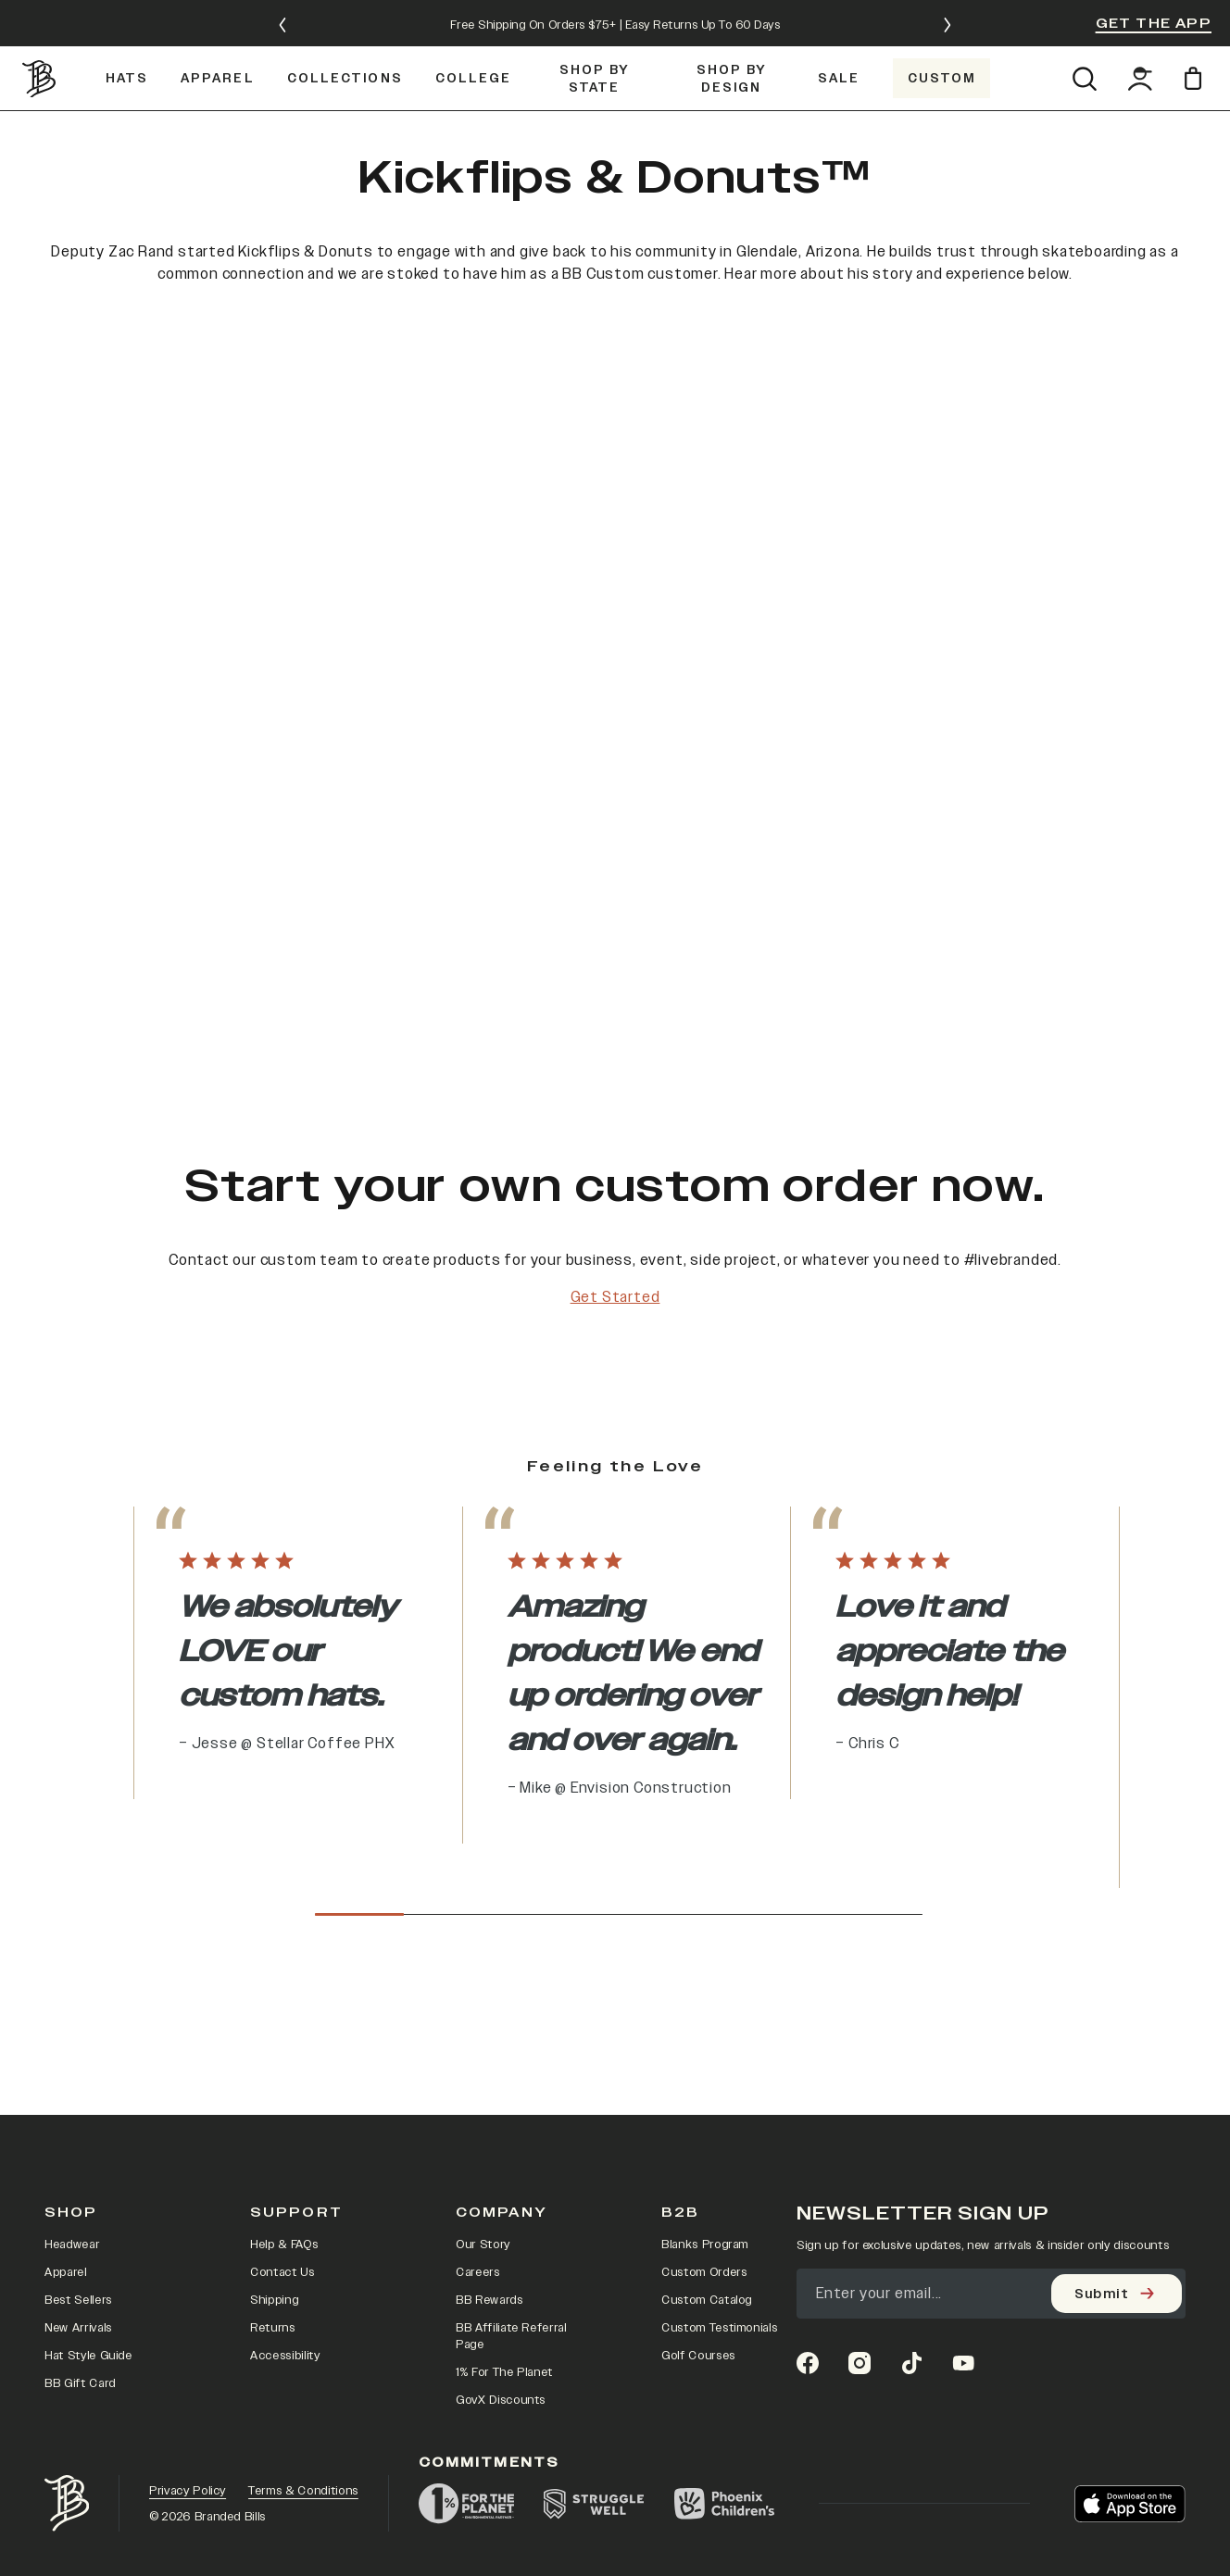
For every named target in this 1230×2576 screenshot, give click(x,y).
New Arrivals (78, 2156)
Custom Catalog (706, 2128)
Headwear (71, 2073)
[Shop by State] (594, 39)
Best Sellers (78, 2128)
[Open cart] (1196, 39)
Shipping (274, 2128)
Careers (478, 2101)
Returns (272, 2156)
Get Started (615, 1290)
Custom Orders (704, 2101)
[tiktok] (911, 2192)
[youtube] (963, 2192)
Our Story (483, 2073)
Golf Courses (698, 2184)
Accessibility (285, 2184)
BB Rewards (489, 2128)
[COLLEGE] (473, 39)
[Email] (991, 2122)
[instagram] (859, 2192)
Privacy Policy (187, 2318)
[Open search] (1084, 40)
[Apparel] (217, 39)
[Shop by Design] (731, 39)
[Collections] (344, 39)
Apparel (65, 2101)
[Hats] (126, 39)
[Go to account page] (1140, 40)
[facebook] (808, 2192)
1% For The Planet (504, 2201)
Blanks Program (704, 2073)
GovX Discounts (501, 2228)
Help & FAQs (284, 2073)
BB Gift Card (80, 2212)
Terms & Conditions (303, 2318)
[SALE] (839, 39)
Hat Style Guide (88, 2184)
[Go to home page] (66, 2332)
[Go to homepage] (40, 39)
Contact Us (282, 2101)
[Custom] (941, 39)
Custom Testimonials (719, 2156)
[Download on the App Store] (1130, 2331)
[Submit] (1116, 2122)
